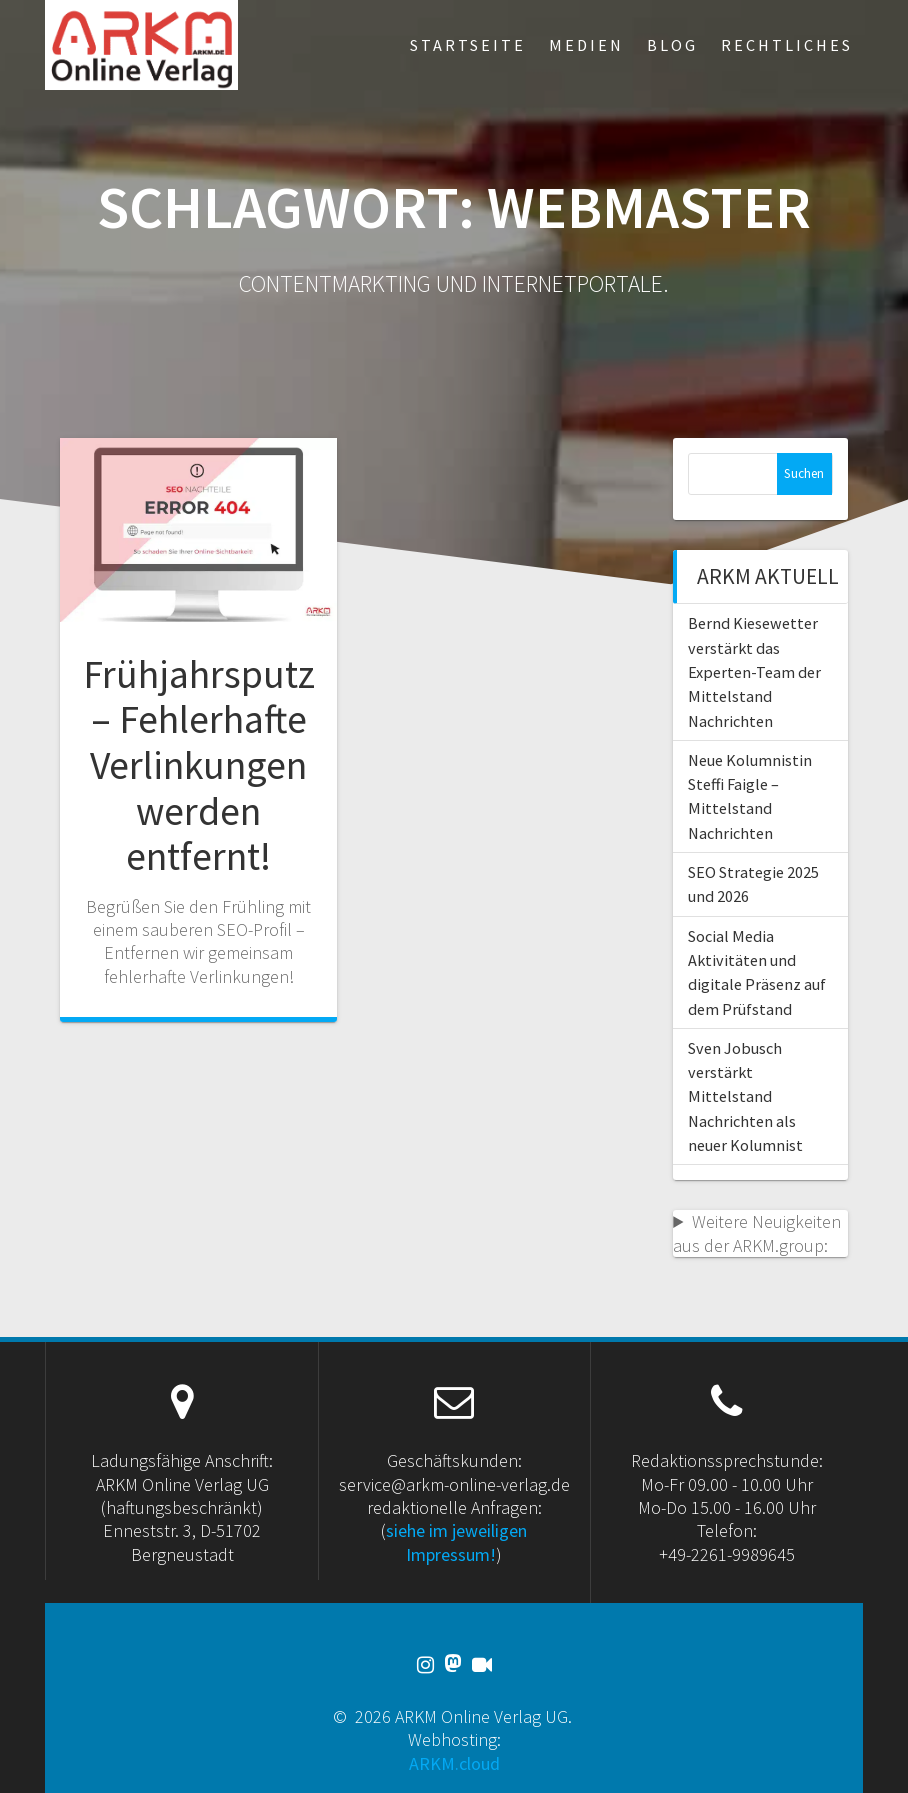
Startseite (468, 45)
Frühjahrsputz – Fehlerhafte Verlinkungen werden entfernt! (199, 765)
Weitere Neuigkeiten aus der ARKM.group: (757, 1233)
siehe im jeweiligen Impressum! (456, 1542)
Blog (672, 45)
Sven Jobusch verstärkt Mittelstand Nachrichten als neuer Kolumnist (745, 1096)
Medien (586, 45)
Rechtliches (787, 45)
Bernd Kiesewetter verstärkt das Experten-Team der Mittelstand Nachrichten (754, 671)
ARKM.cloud (454, 1763)
